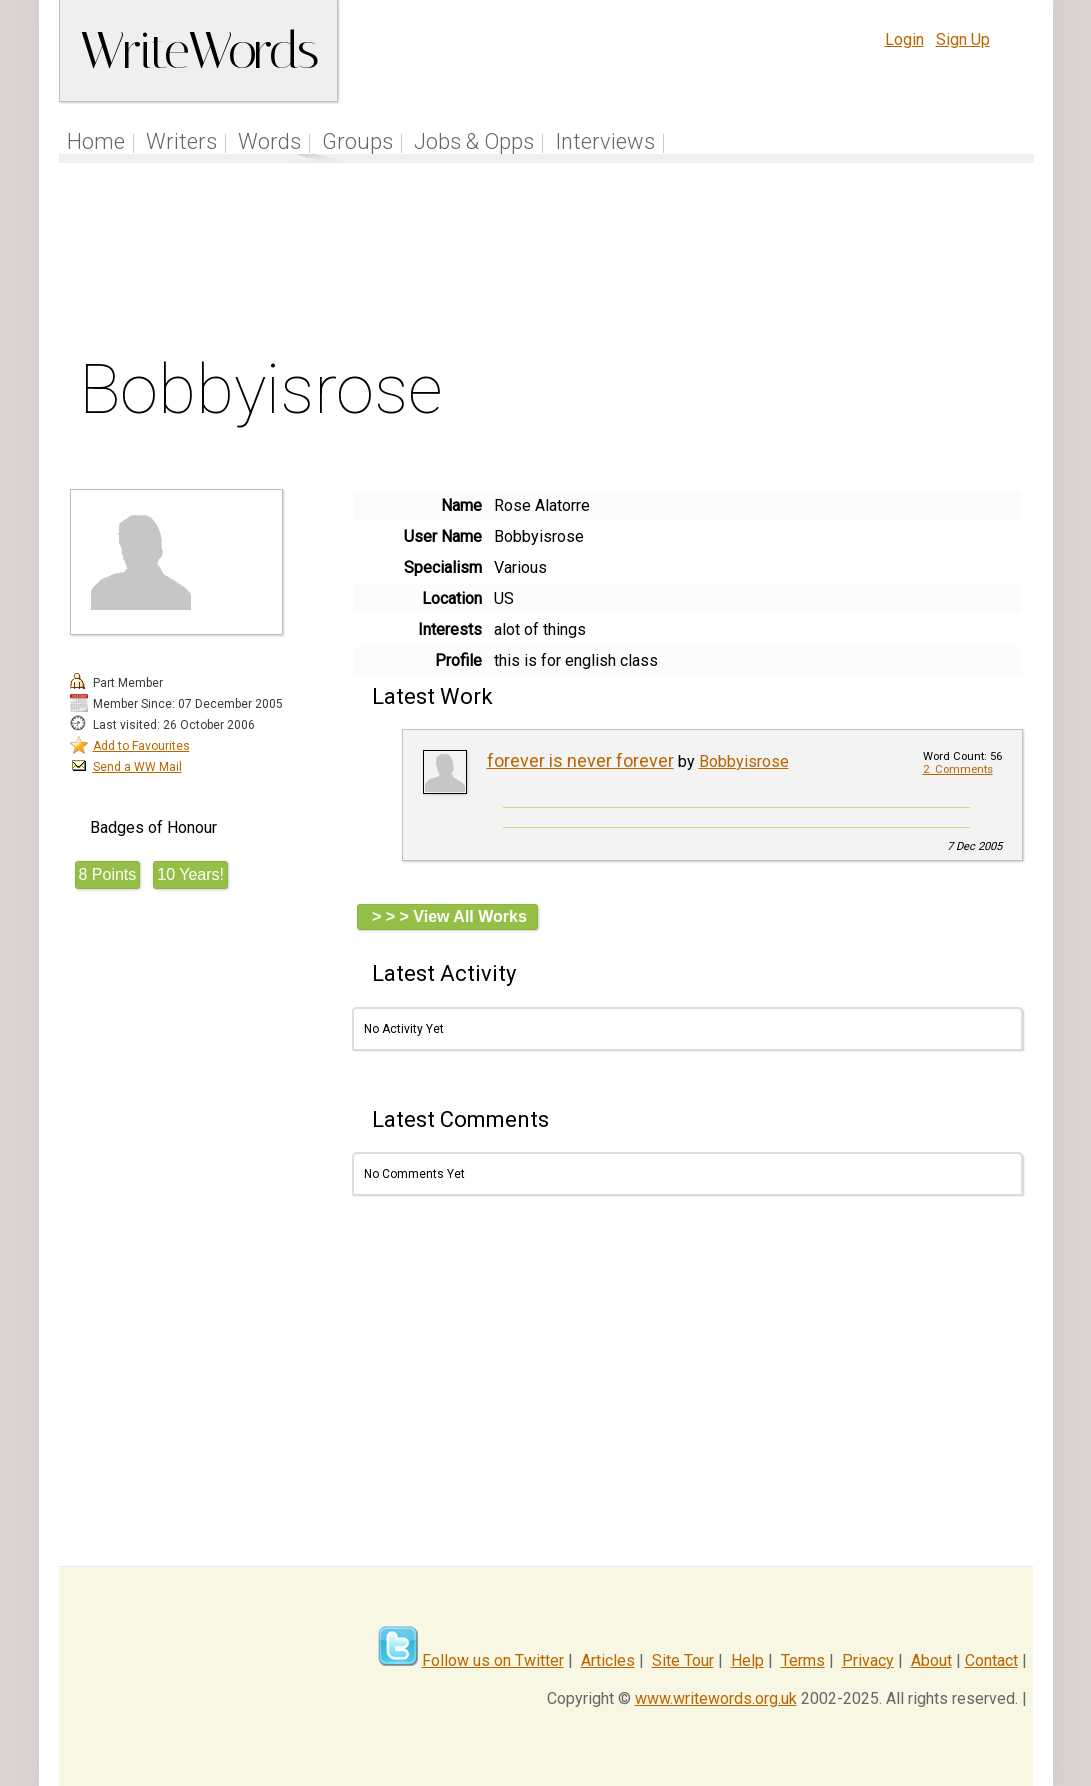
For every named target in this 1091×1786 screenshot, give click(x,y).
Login (904, 39)
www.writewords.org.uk (716, 1698)
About (931, 1660)
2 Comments (958, 769)
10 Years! (190, 874)
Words (269, 141)
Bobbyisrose (744, 761)
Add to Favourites (141, 746)
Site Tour (683, 1660)
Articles (608, 1660)
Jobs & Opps (474, 141)
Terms (803, 1660)
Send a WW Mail (137, 767)
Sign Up (963, 39)
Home (96, 141)
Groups (357, 141)
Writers (181, 141)
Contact (991, 1660)
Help (747, 1660)
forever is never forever (580, 760)
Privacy (868, 1660)
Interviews (605, 141)
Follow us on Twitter (493, 1660)
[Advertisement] (546, 264)
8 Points (108, 874)
